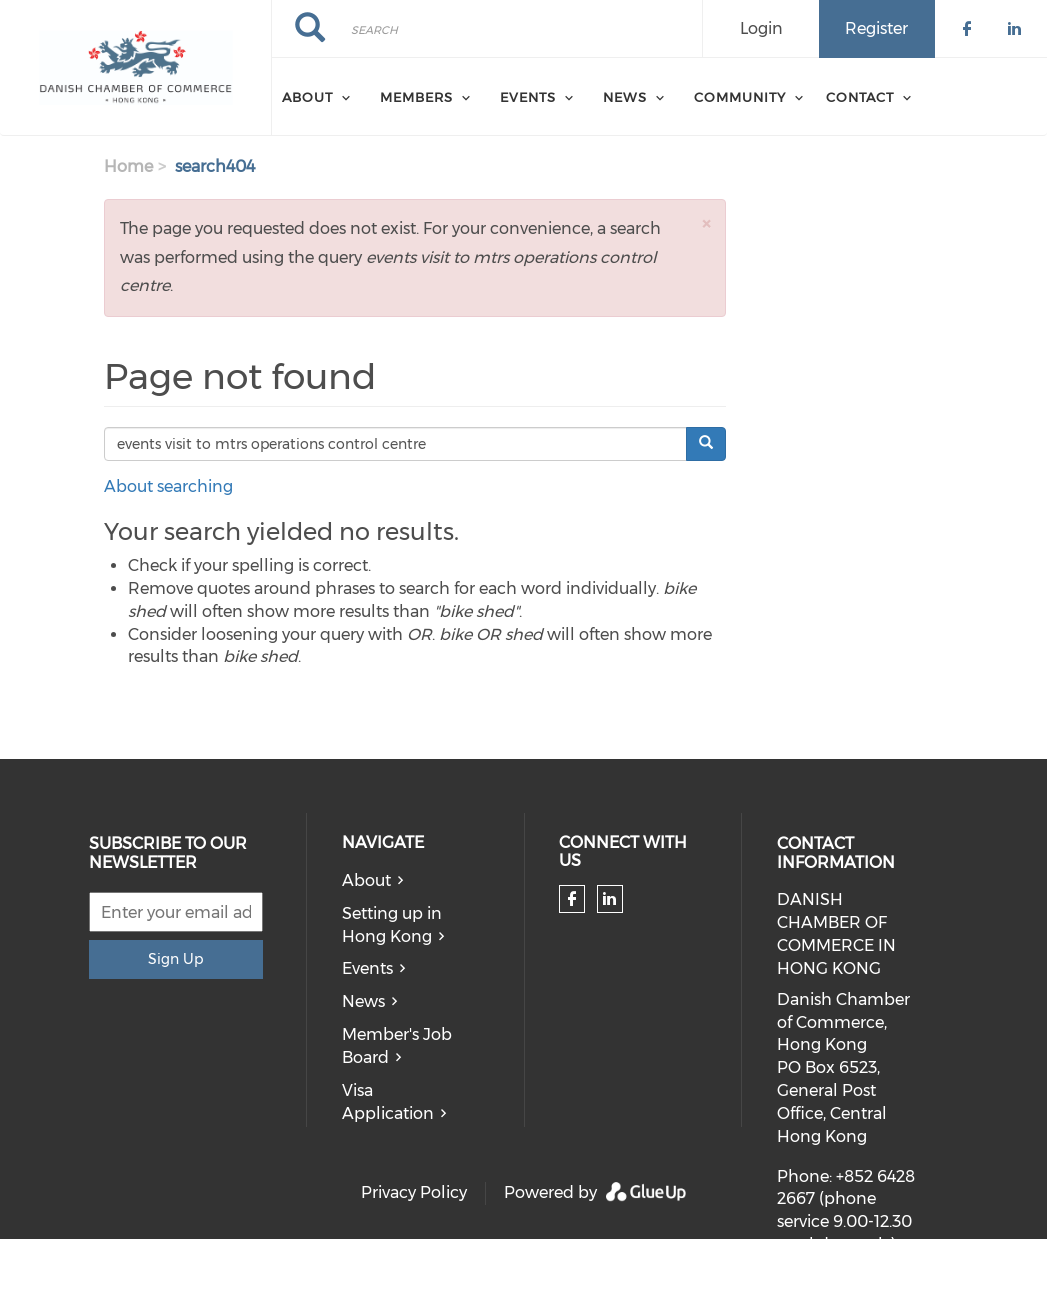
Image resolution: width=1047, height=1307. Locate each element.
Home (128, 166)
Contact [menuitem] (860, 97)
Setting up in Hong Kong (392, 925)
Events (367, 968)
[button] (706, 223)
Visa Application (388, 1102)
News (363, 1001)
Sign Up (175, 959)
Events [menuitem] (528, 97)
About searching (168, 486)
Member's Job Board (397, 1046)
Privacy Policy (414, 1192)
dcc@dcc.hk (825, 1294)
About (366, 880)
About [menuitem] (307, 97)
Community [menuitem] (740, 97)
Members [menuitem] (416, 97)
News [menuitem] (625, 97)
